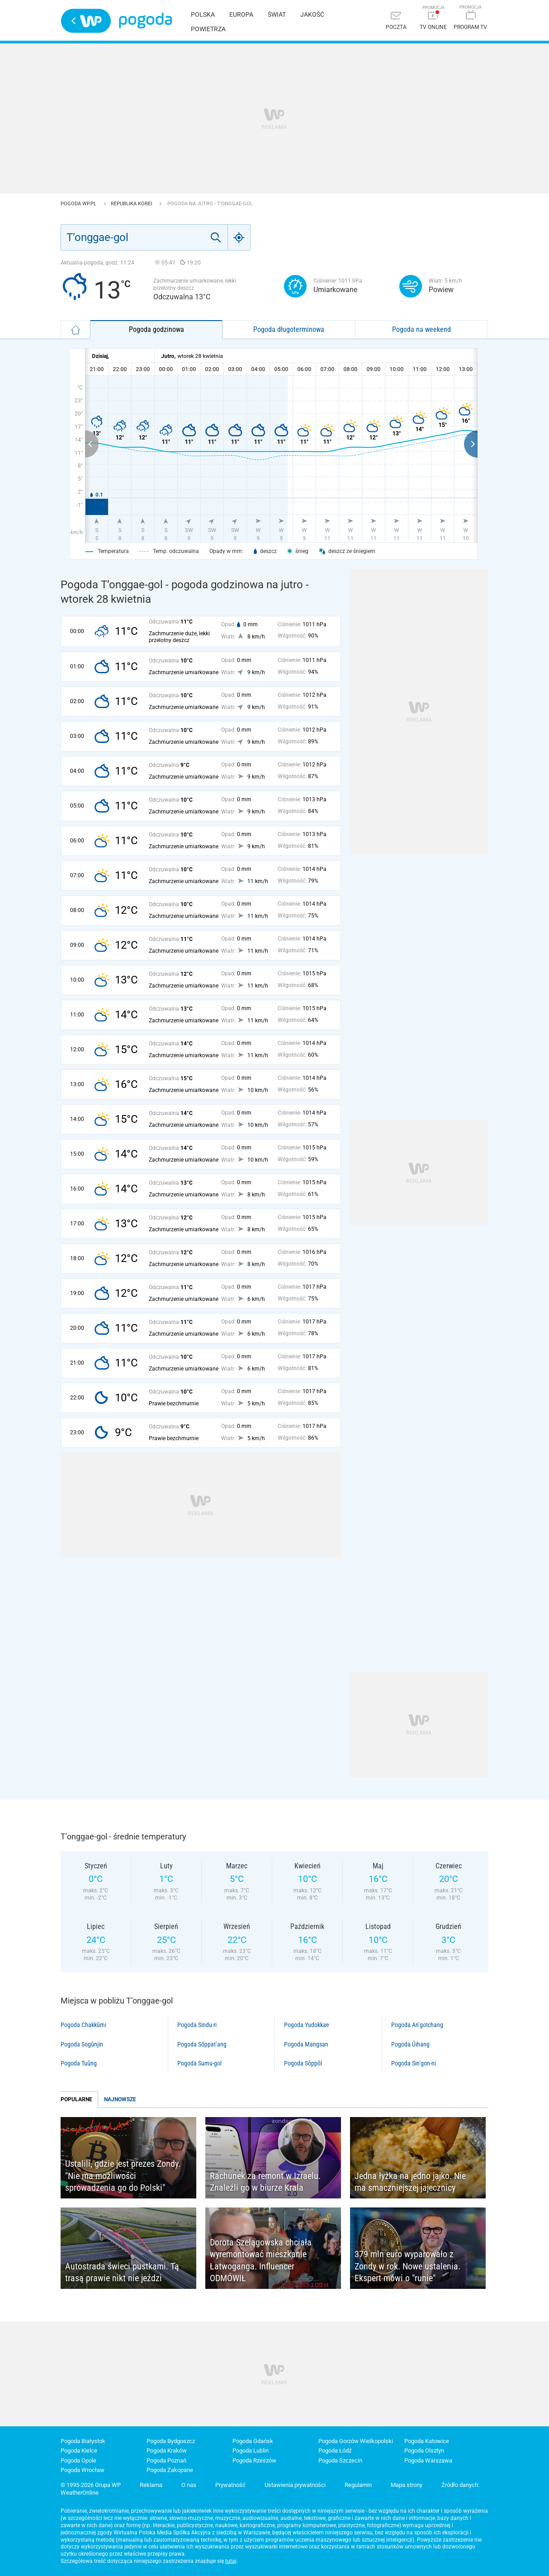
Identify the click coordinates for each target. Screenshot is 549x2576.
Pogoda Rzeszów (254, 2460)
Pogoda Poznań (166, 2460)
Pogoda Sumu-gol (199, 2063)
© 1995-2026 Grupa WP (91, 2484)
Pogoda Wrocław (82, 2470)
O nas (188, 2484)
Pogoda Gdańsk (252, 2441)
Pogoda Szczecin (340, 2460)
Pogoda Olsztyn (424, 2450)
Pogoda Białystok (83, 2441)
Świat (277, 14)
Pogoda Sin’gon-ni (413, 2063)
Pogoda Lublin (250, 2450)
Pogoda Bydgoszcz (171, 2441)
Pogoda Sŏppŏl (303, 2063)
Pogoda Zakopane (170, 2470)
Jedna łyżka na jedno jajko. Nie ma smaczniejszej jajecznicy (410, 2181)
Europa (241, 14)
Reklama (151, 2484)
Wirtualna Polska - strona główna (86, 21)
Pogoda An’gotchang (417, 2024)
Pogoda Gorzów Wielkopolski (355, 2441)
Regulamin (358, 2484)
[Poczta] (396, 21)
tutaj (231, 2561)
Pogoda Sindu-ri (197, 2024)
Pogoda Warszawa (428, 2460)
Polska (203, 14)
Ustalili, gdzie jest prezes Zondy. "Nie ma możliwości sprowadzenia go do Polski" (122, 2175)
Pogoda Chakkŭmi (83, 2024)
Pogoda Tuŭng (79, 2063)
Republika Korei (132, 204)
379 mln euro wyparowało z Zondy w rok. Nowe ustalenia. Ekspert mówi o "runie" (407, 2266)
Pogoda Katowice (426, 2441)
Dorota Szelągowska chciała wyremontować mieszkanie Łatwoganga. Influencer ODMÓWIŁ (261, 2260)
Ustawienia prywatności (295, 2484)
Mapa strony (406, 2484)
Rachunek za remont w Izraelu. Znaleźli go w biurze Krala (265, 2181)
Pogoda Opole (78, 2460)
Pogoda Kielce (79, 2450)
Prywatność (230, 2484)
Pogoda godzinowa (156, 329)
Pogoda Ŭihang (410, 2044)
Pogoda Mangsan (306, 2044)
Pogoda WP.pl (79, 204)
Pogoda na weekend (421, 329)
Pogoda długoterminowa (288, 329)
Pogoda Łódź (334, 2450)
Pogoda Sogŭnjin (82, 2044)
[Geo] (239, 237)
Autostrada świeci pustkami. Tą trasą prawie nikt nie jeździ (122, 2272)
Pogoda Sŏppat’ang (202, 2044)
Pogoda (145, 20)
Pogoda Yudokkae (306, 2024)
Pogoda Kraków (167, 2450)
